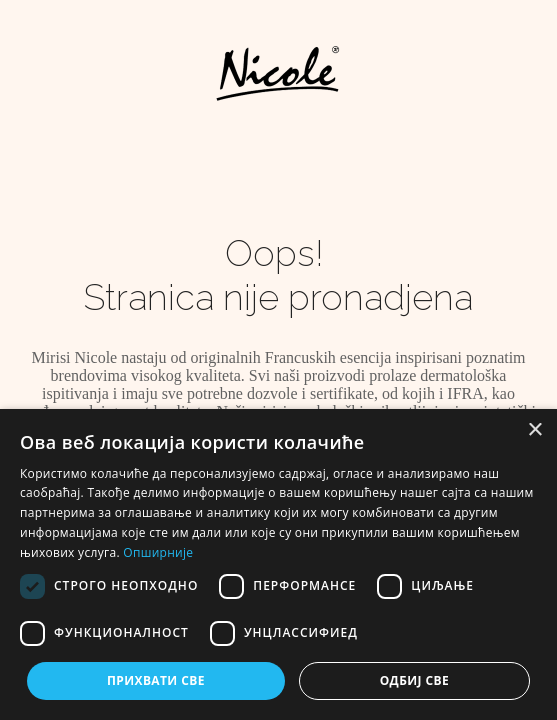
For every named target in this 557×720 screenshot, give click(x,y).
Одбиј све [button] (414, 680)
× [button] (534, 430)
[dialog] (278, 564)
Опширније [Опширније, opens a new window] (158, 552)
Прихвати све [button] (156, 680)
